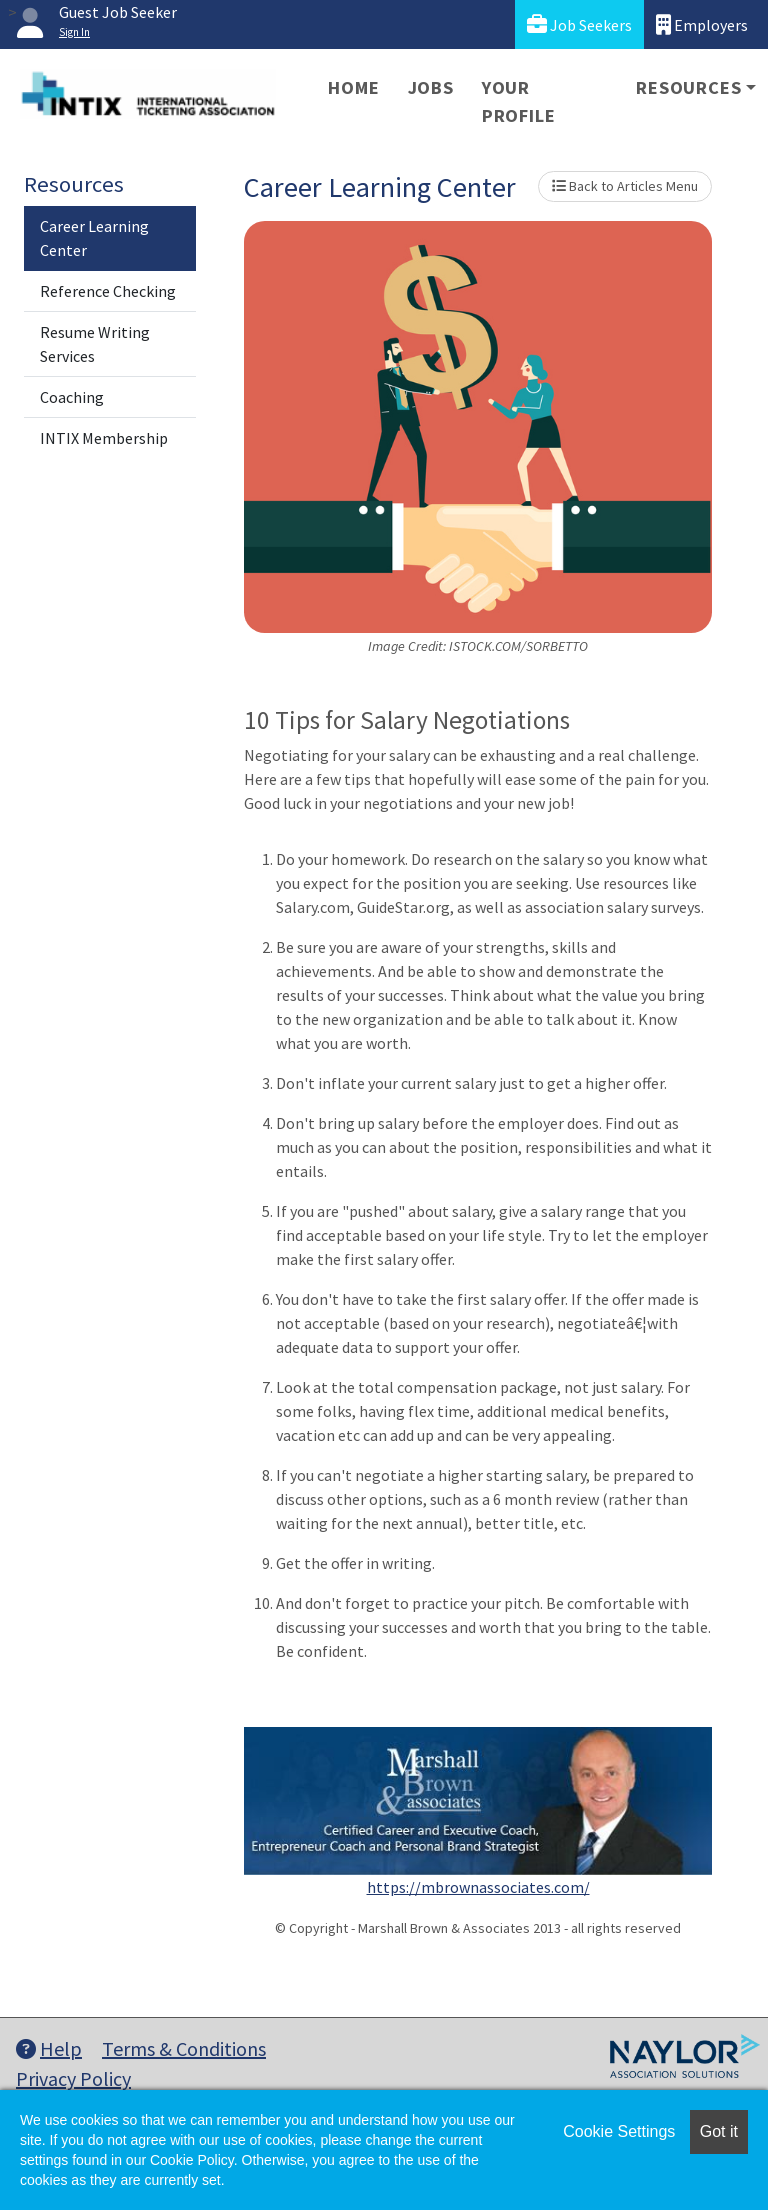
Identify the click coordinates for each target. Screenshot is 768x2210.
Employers (702, 24)
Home (353, 87)
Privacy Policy (73, 2078)
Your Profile (519, 101)
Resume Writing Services (95, 344)
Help (49, 2048)
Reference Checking (108, 291)
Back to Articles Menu (625, 186)
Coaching (72, 397)
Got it (719, 2131)
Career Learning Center (94, 238)
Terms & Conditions (184, 2048)
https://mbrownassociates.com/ (478, 1887)
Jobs (431, 87)
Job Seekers (579, 24)
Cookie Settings (619, 2131)
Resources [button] (688, 87)
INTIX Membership (104, 438)
